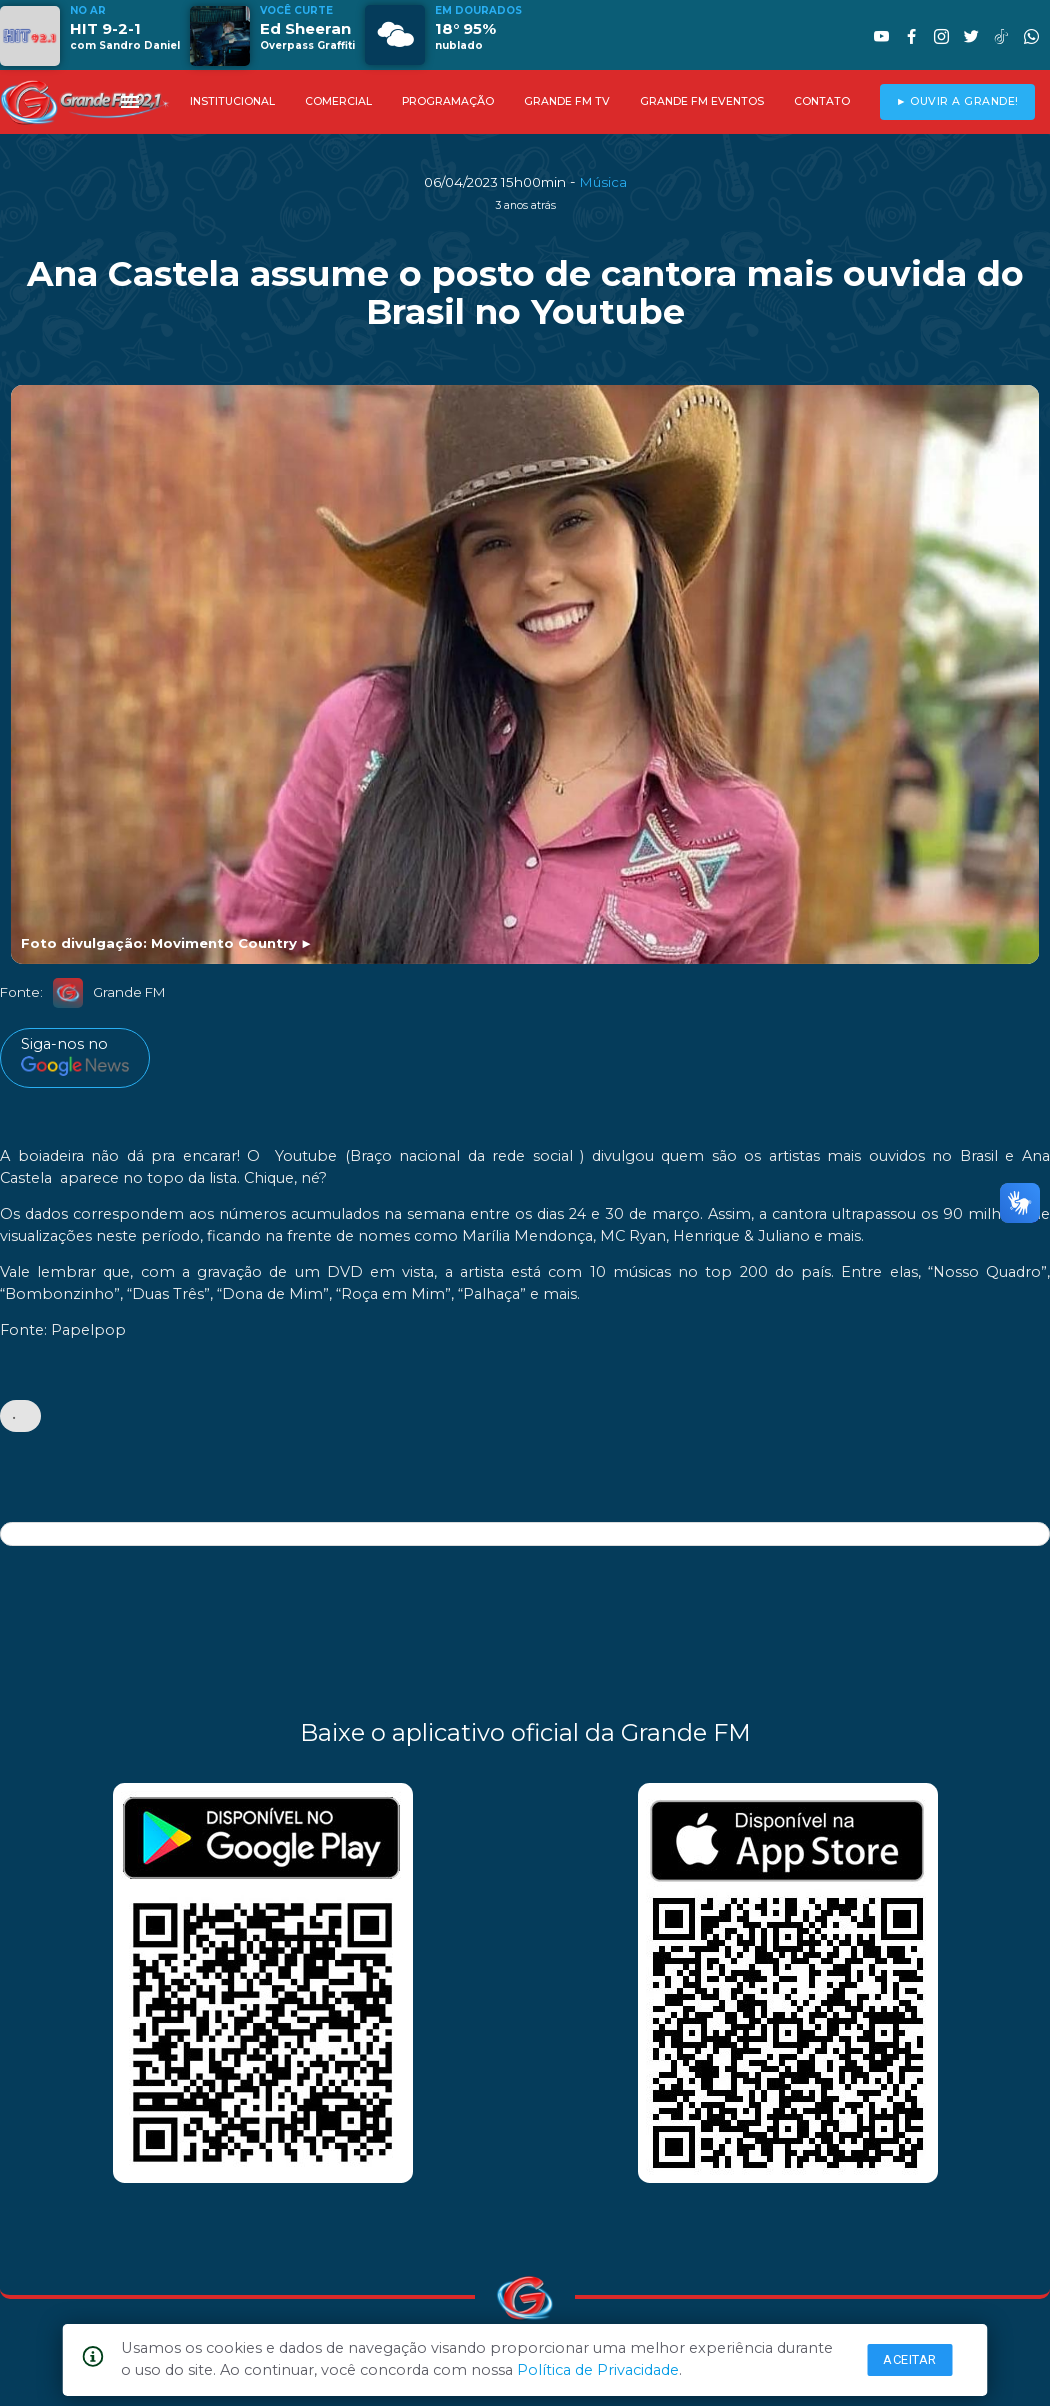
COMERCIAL (338, 101)
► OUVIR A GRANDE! (957, 101)
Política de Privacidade (598, 2370)
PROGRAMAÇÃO (448, 101)
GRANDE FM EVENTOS (702, 101)
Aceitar (910, 2359)
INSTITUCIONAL (232, 101)
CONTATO (822, 101)
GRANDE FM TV (567, 101)
